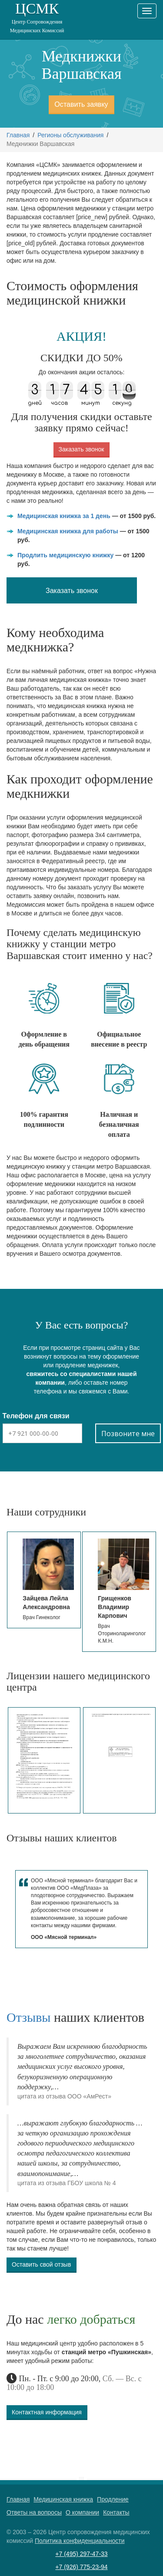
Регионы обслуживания (70, 135)
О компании (82, 2512)
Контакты (116, 2512)
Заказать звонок (81, 449)
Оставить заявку (81, 104)
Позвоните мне (128, 1433)
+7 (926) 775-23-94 (81, 2566)
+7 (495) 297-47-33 (81, 2553)
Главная (18, 135)
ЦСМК (37, 17)
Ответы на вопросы (34, 2512)
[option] (44, 1580)
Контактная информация (47, 2412)
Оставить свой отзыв (41, 2264)
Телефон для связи (36, 1416)
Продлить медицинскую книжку (65, 555)
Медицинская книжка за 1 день (63, 515)
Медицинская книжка (63, 2499)
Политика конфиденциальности (80, 2540)
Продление (113, 2499)
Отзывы (28, 2017)
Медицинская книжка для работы (67, 531)
